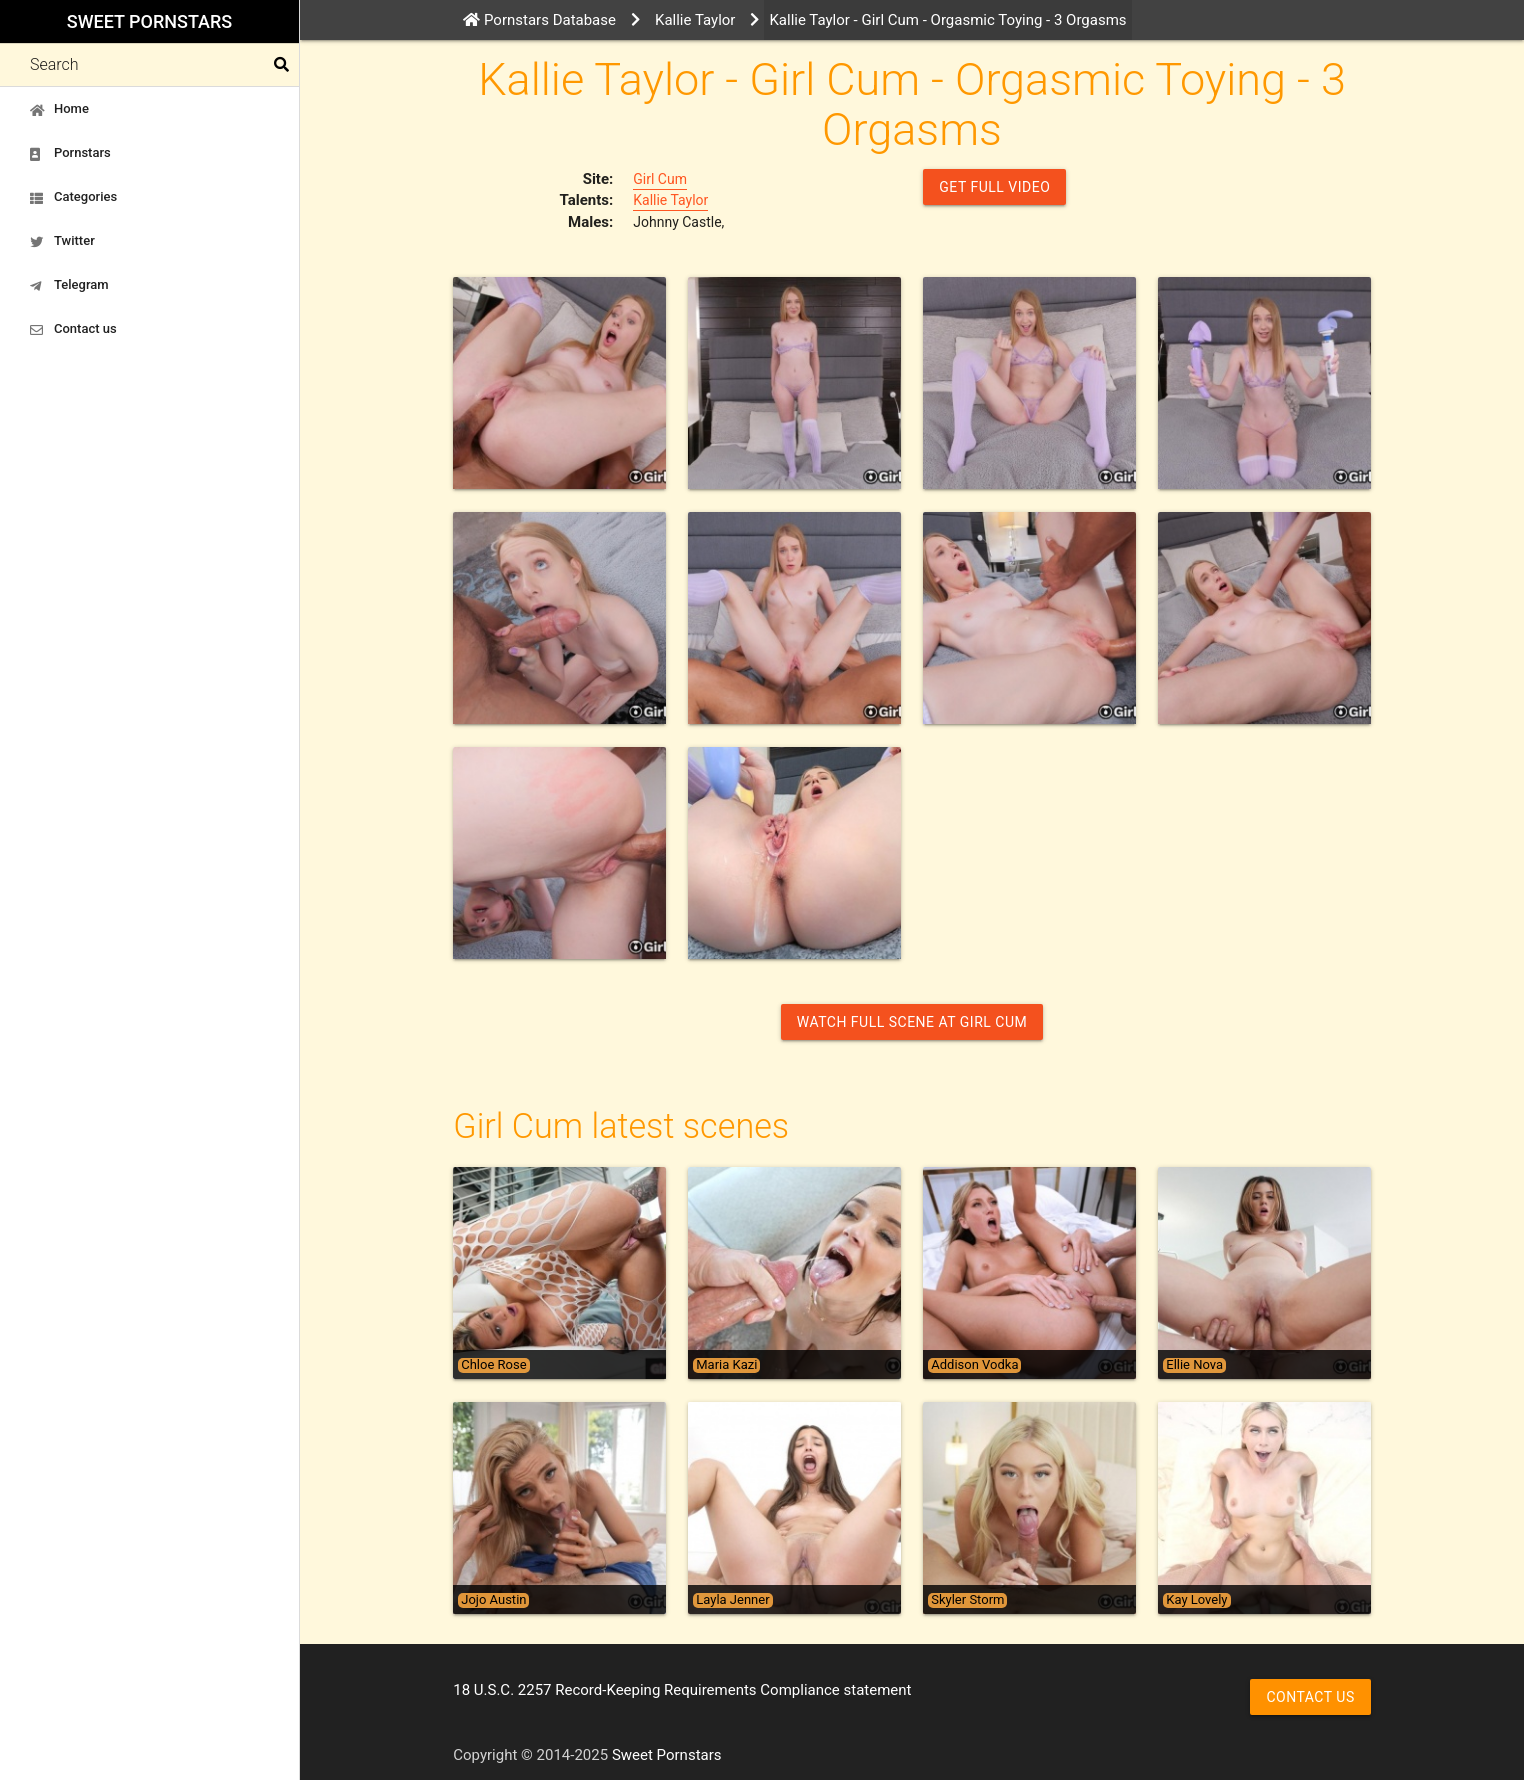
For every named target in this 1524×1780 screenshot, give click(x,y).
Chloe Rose (493, 1365)
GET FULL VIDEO (994, 187)
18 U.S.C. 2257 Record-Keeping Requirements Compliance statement (682, 1690)
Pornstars (70, 153)
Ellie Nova (1194, 1365)
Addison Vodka (974, 1365)
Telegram (69, 285)
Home (59, 109)
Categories (73, 197)
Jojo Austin (493, 1600)
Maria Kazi (726, 1365)
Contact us (73, 329)
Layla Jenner (732, 1600)
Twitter (62, 241)
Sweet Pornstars (149, 21)
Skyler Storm (967, 1600)
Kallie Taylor (670, 200)
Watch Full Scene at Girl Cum (912, 1022)
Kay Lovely (1196, 1600)
